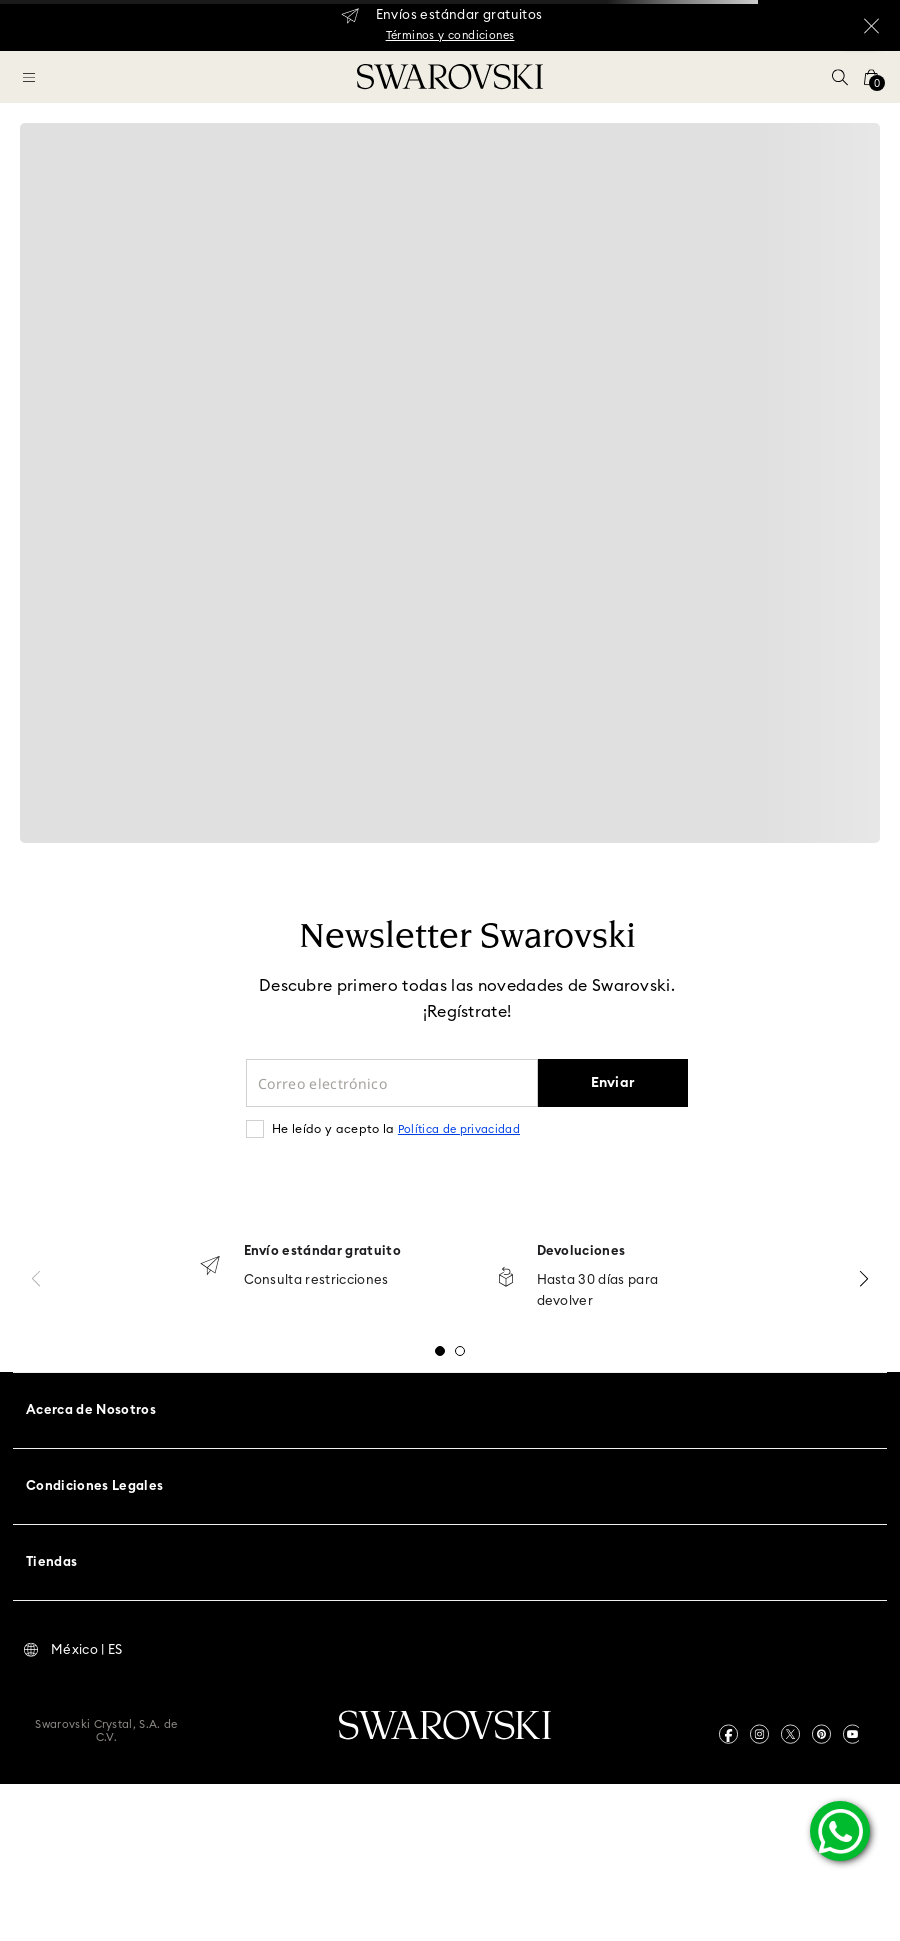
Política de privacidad (459, 1129)
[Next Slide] (864, 1278)
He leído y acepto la (396, 1129)
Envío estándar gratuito (322, 1251)
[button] (840, 77)
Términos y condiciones (450, 35)
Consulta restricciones (316, 1280)
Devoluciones (581, 1251)
